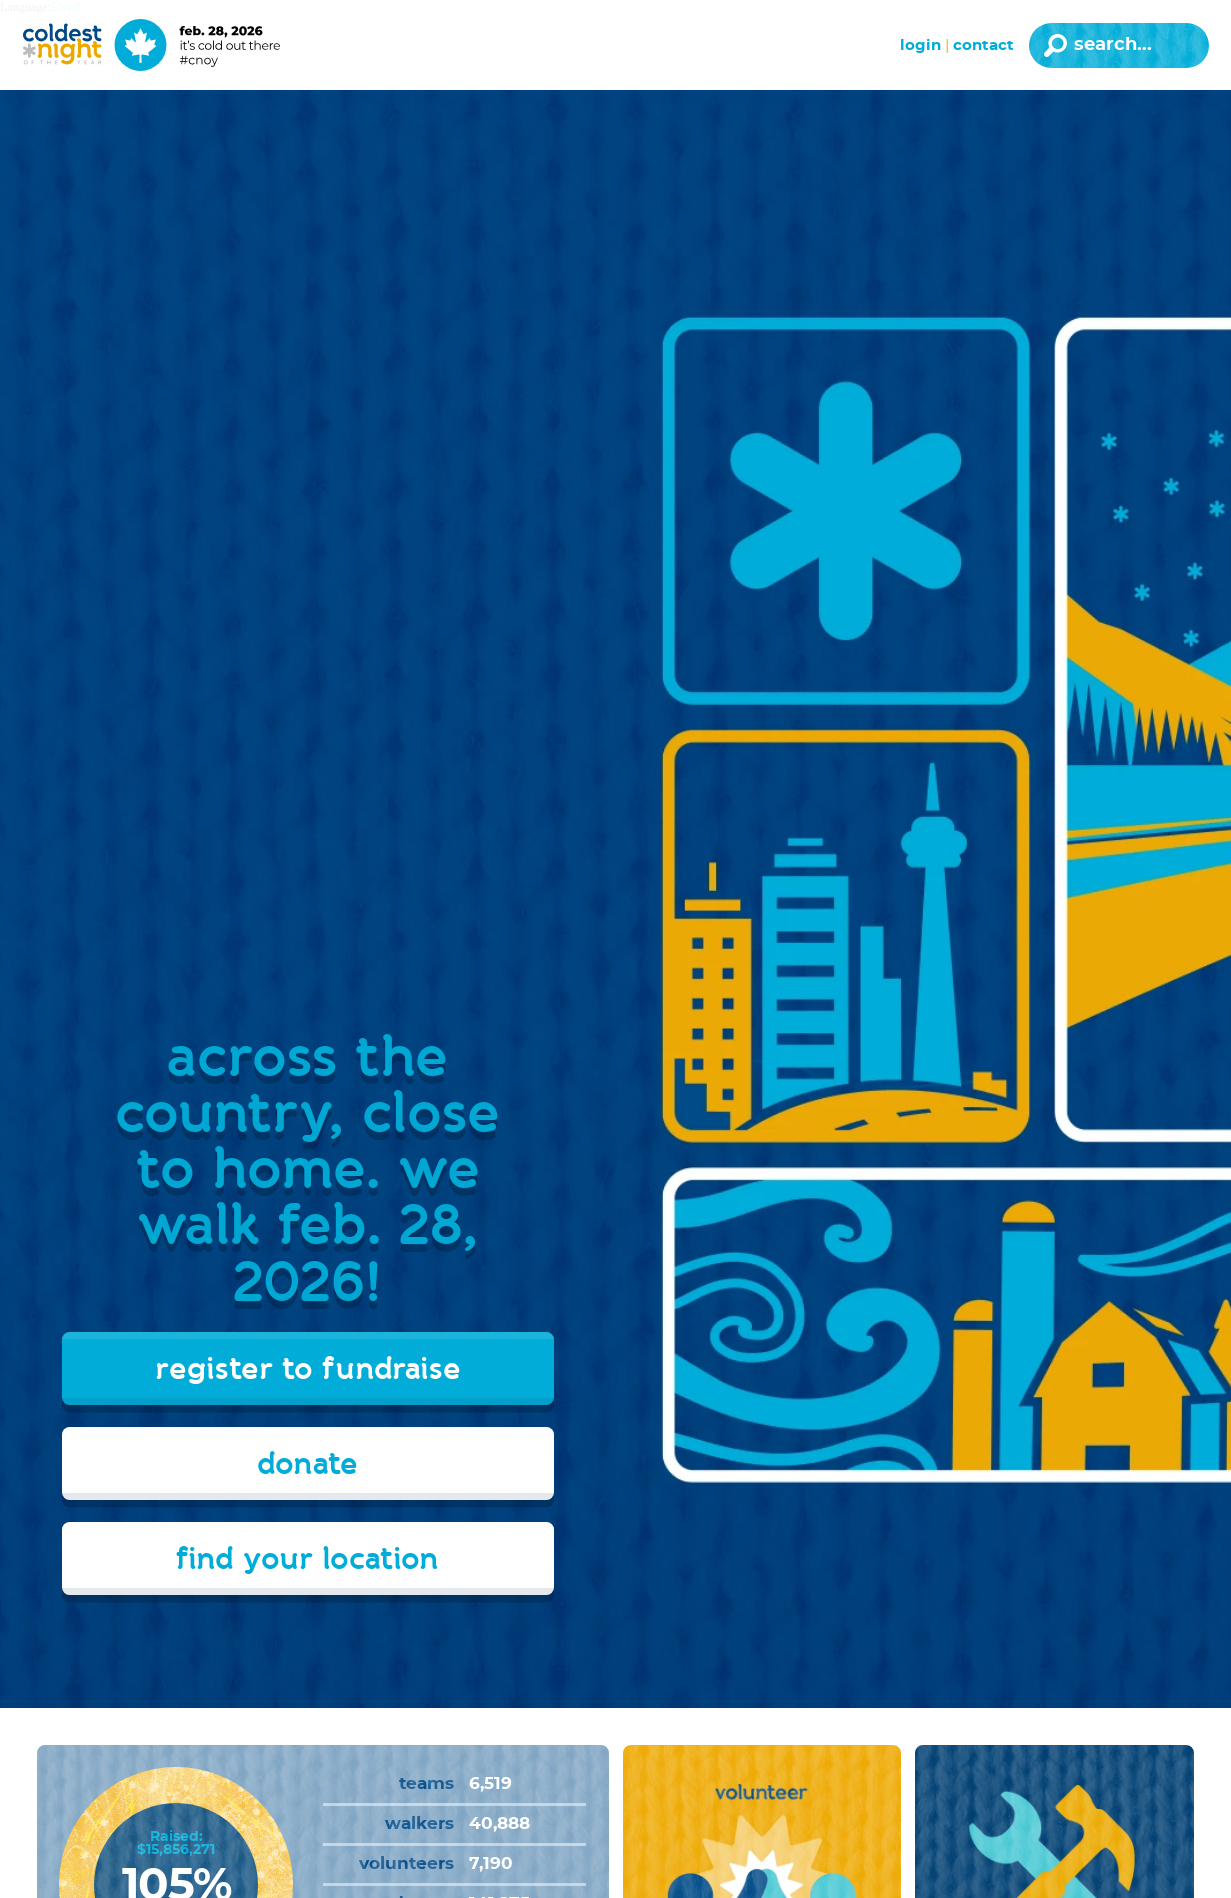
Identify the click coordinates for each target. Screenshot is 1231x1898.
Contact (983, 45)
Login (920, 45)
